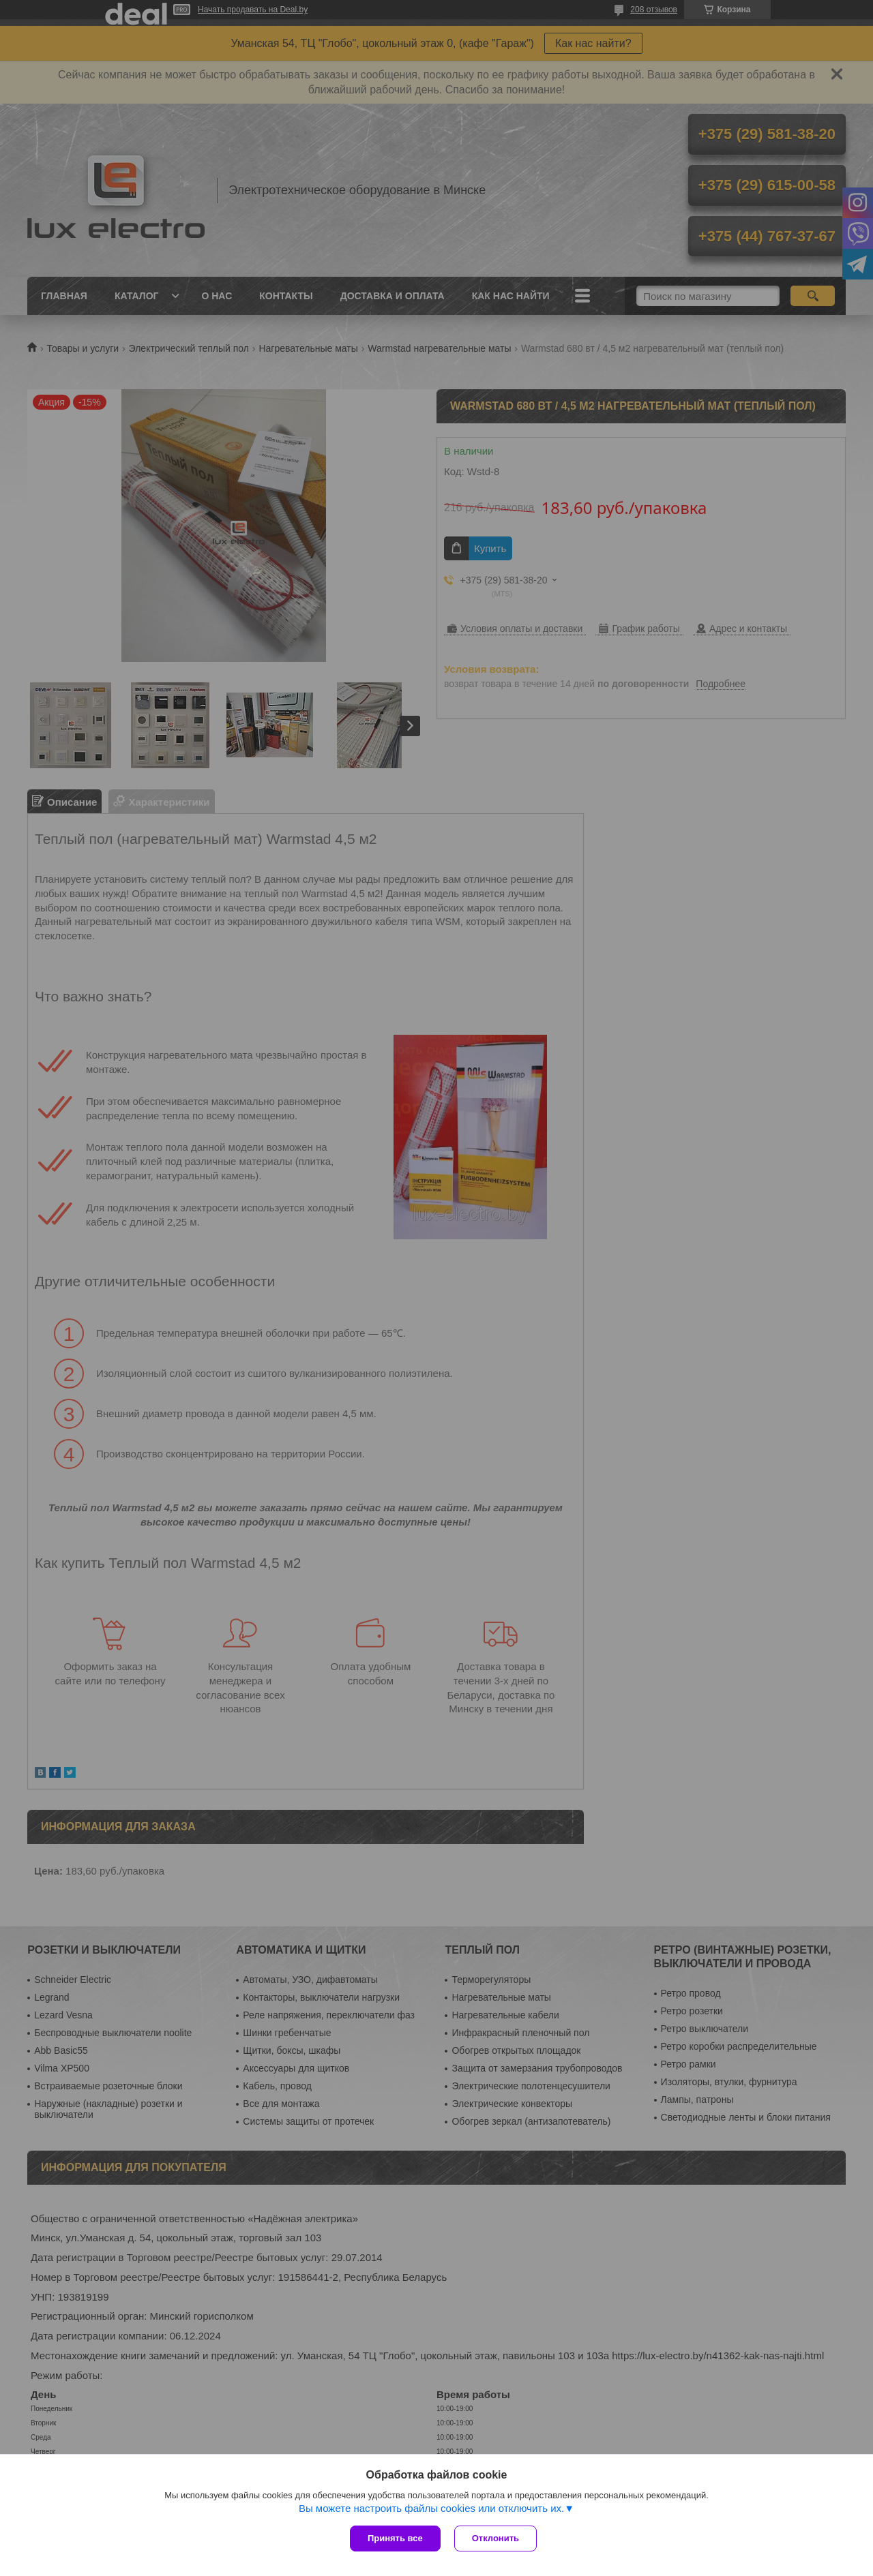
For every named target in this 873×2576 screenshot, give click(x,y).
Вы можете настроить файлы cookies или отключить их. (431, 2508)
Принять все (395, 2538)
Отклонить (495, 2538)
